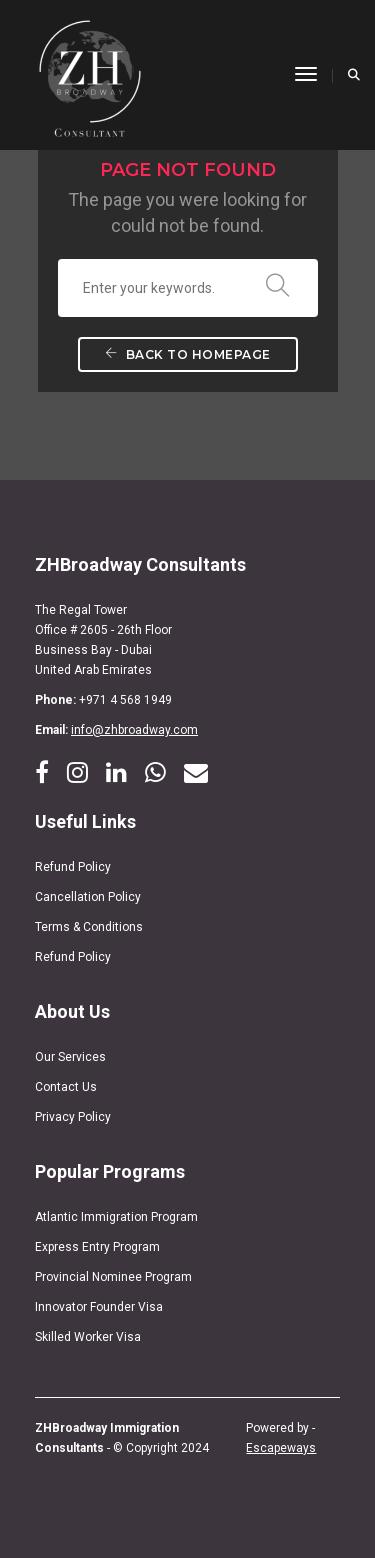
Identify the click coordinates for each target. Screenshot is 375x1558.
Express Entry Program (97, 1247)
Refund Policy (73, 867)
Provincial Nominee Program (113, 1277)
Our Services (70, 1057)
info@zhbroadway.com (134, 730)
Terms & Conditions (89, 927)
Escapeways (281, 1448)
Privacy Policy (73, 1117)
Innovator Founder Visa (99, 1307)
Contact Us (66, 1087)
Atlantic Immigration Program (116, 1217)
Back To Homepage (188, 354)
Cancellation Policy (88, 897)
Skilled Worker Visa (88, 1337)
